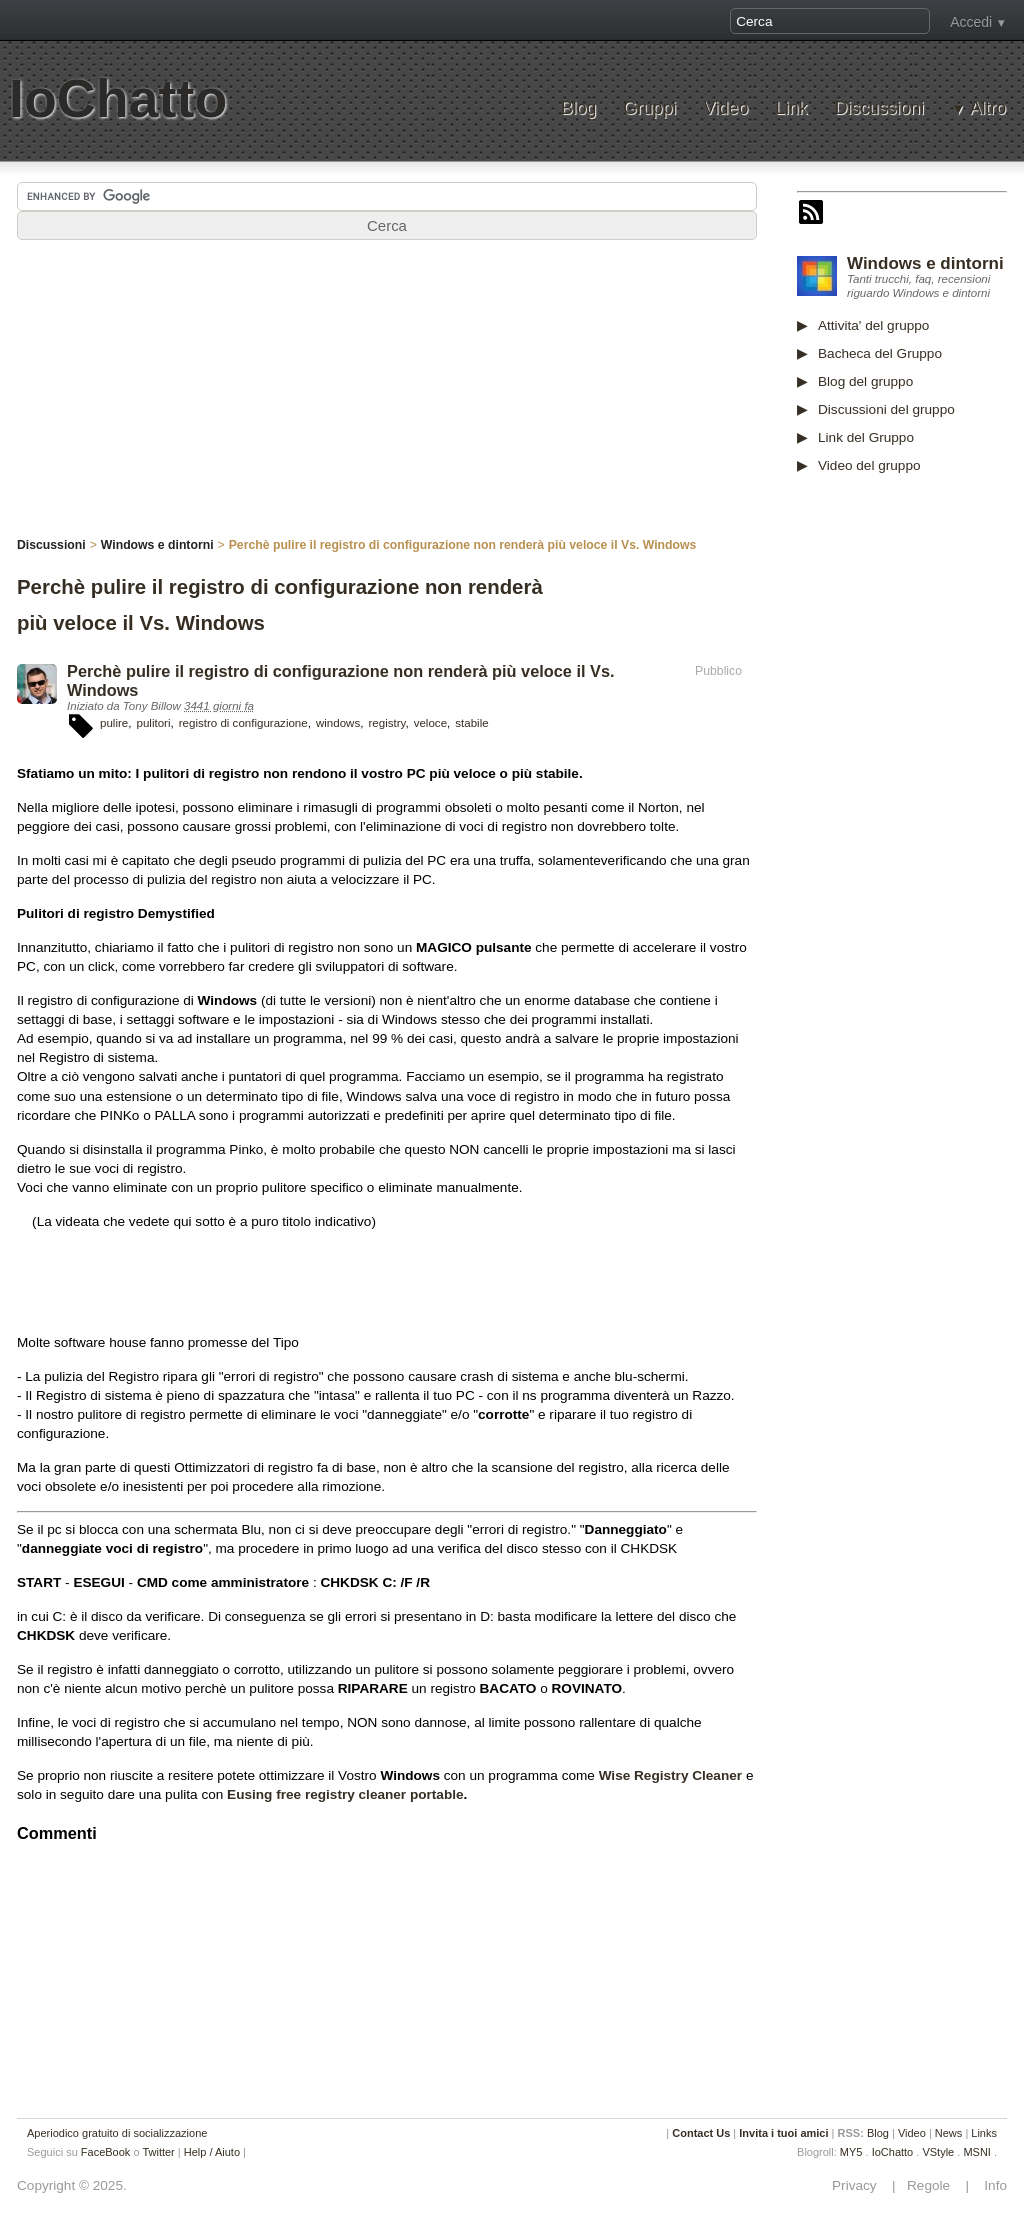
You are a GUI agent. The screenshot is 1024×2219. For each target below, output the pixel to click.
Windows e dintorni (925, 263)
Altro (988, 108)
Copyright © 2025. (72, 2185)
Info (990, 2185)
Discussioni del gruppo (886, 409)
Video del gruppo (869, 465)
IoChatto (118, 98)
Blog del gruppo (865, 381)
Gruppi (649, 108)
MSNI (977, 2152)
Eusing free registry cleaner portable (345, 1794)
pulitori (153, 723)
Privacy (860, 2185)
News (949, 2133)
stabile (471, 723)
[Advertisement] (910, 802)
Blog (578, 108)
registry (386, 723)
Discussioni (879, 108)
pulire (114, 723)
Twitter (158, 2152)
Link (791, 108)
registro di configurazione (243, 723)
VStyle (938, 2152)
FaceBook (106, 2152)
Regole (930, 2185)
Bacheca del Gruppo (880, 353)
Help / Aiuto (212, 2152)
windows (338, 723)
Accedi (971, 22)
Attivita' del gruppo (873, 325)
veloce (430, 723)
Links (984, 2133)
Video (725, 108)
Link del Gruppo (866, 437)
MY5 (851, 2152)
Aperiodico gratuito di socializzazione (117, 2133)
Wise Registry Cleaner (670, 1775)
